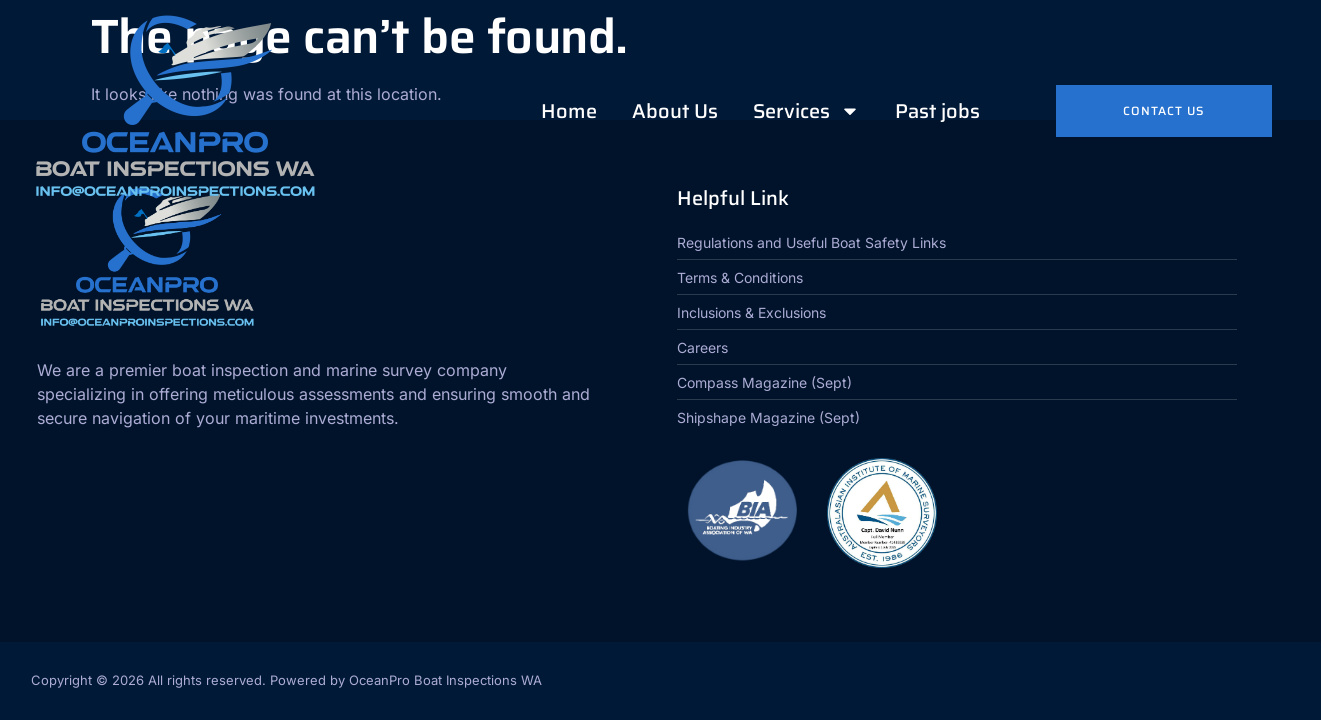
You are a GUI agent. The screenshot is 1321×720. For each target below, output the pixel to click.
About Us (675, 111)
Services (806, 111)
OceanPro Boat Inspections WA (445, 680)
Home (569, 111)
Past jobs (937, 111)
